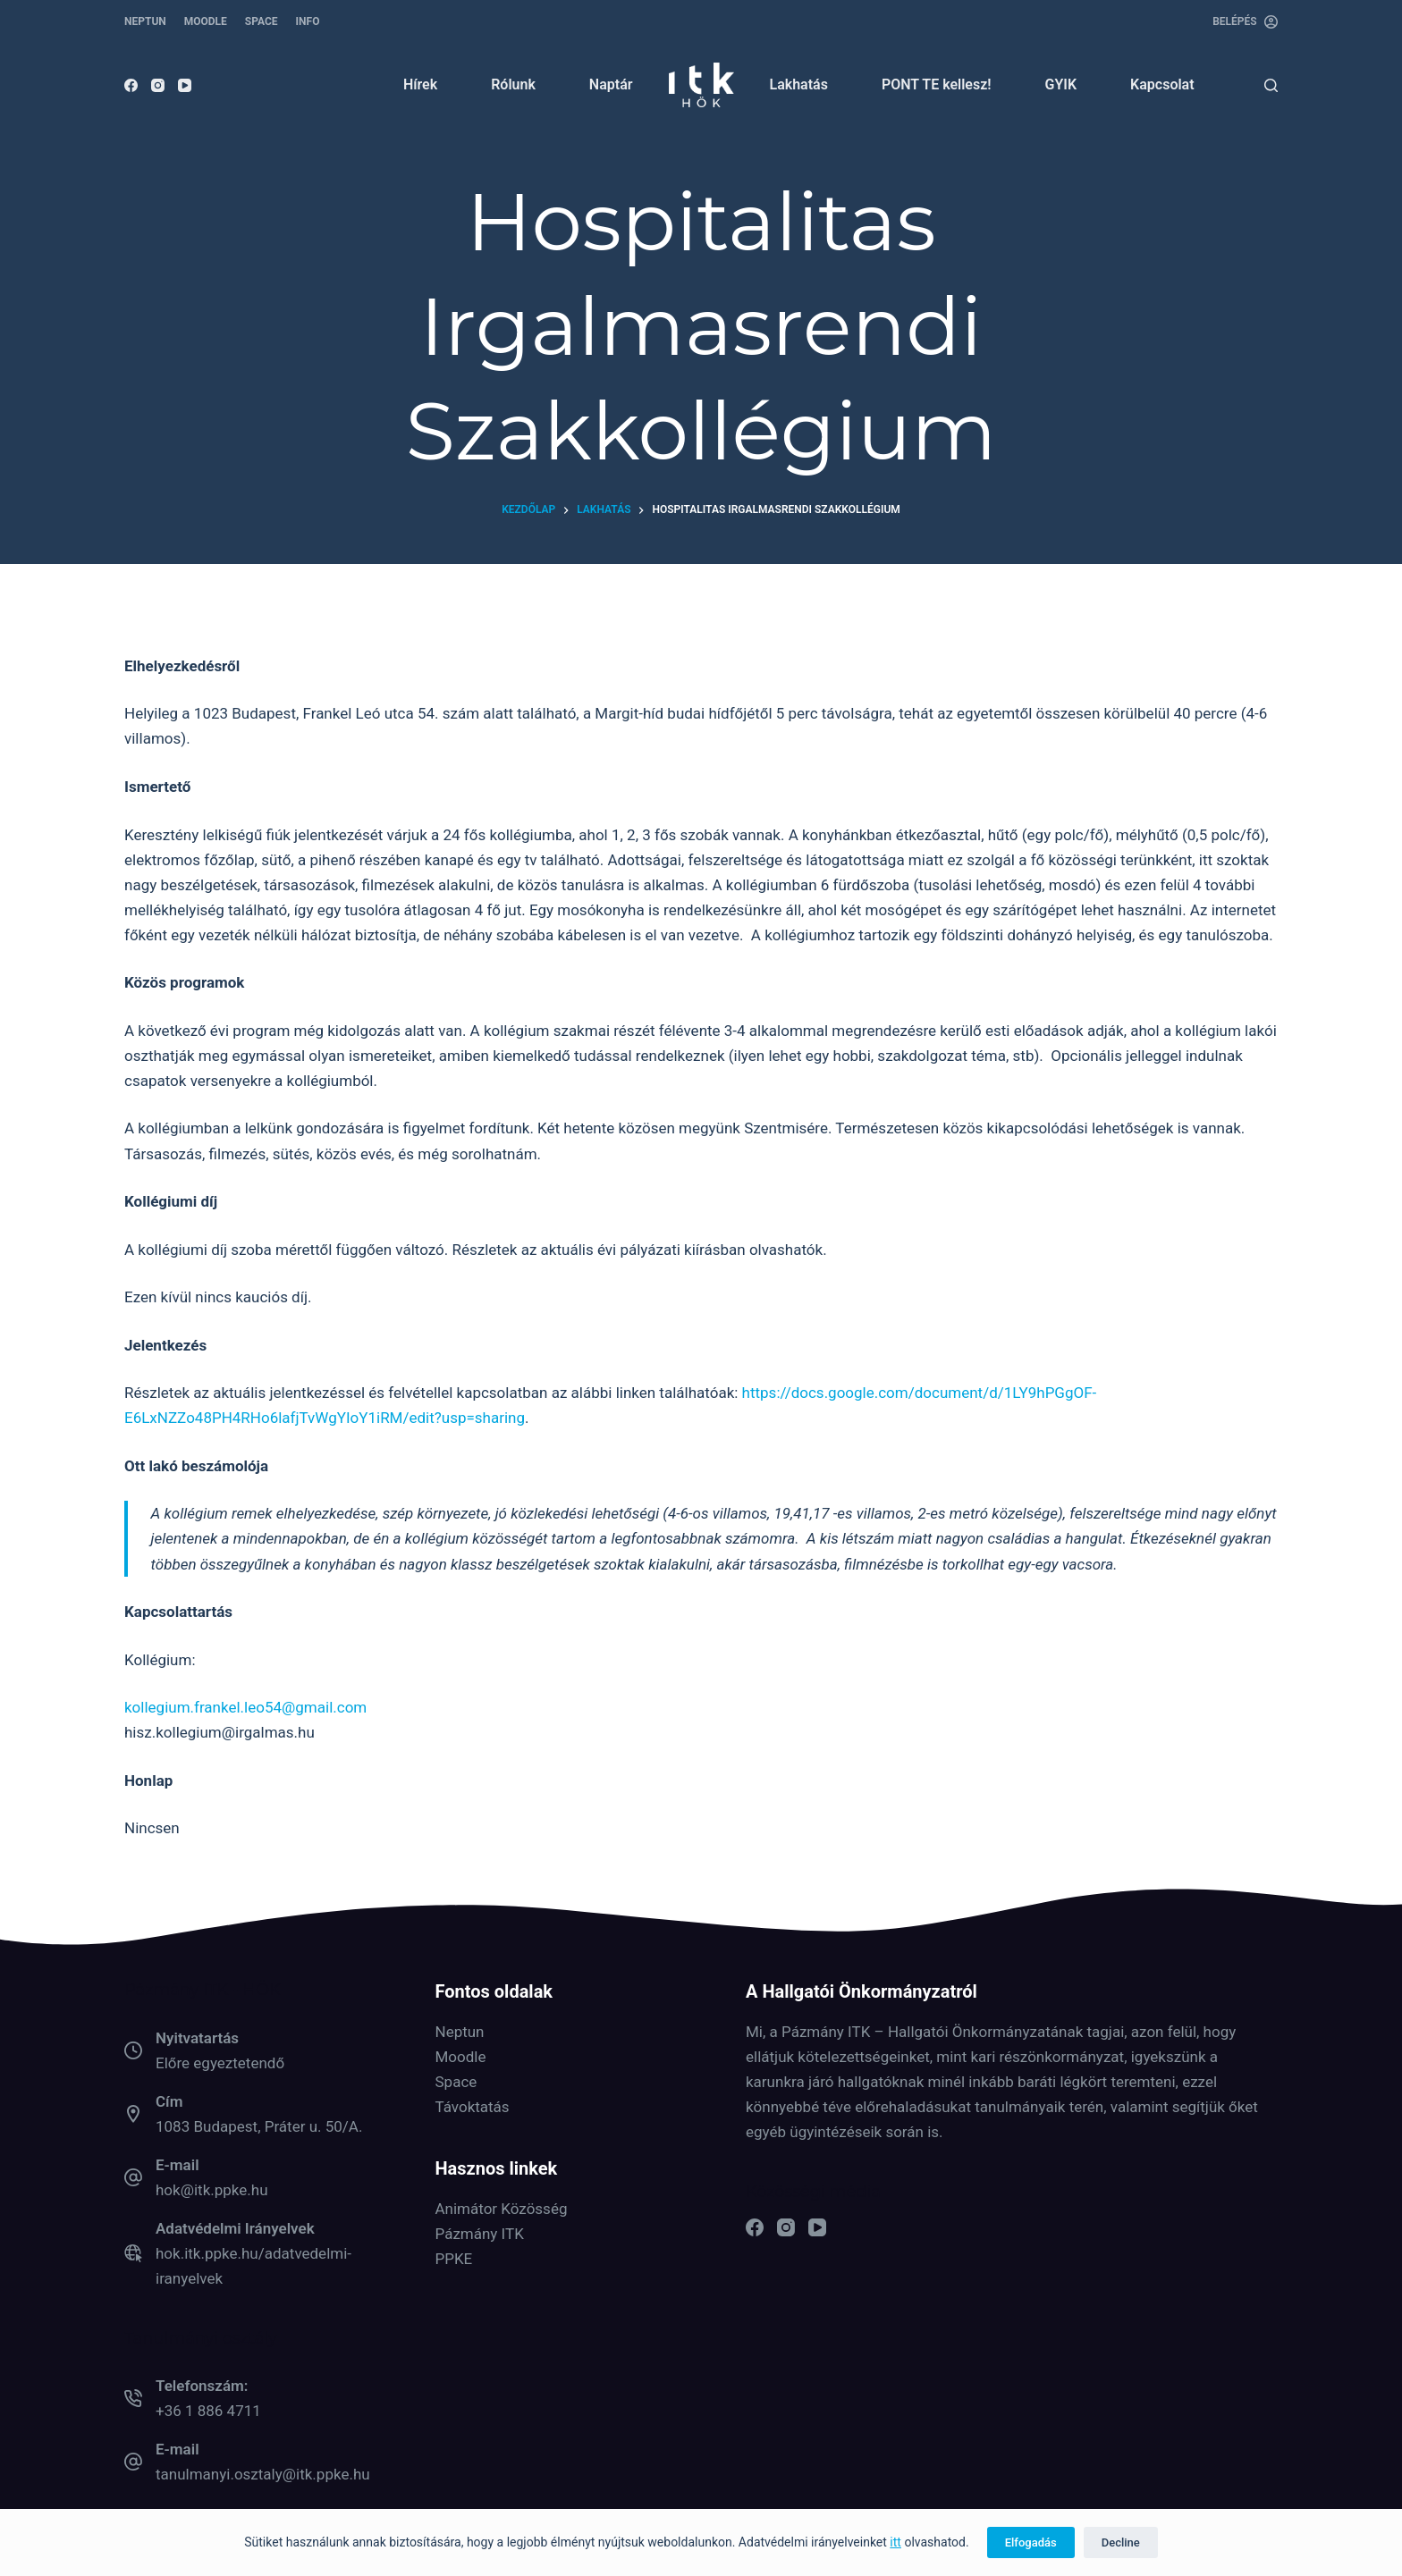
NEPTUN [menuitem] (145, 21)
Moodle (460, 2057)
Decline (1121, 2542)
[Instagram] (158, 85)
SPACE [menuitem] (261, 21)
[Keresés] (1271, 85)
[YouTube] (184, 85)
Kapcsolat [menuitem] (1162, 84)
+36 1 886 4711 (208, 2411)
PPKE (454, 2259)
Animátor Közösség (501, 2209)
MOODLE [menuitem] (205, 21)
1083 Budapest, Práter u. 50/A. (259, 2126)
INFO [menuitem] (308, 21)
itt (895, 2542)
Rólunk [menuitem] (513, 84)
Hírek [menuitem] (420, 84)
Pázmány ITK (479, 2234)
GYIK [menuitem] (1061, 84)
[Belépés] (1245, 22)
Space (456, 2082)
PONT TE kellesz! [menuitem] (937, 84)
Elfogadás (1031, 2542)
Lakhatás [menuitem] (799, 84)
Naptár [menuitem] (611, 84)
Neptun (460, 2032)
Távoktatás (472, 2107)
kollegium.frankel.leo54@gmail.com (245, 1707)
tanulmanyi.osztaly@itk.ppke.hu (263, 2474)
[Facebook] (131, 85)
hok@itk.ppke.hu (212, 2190)
